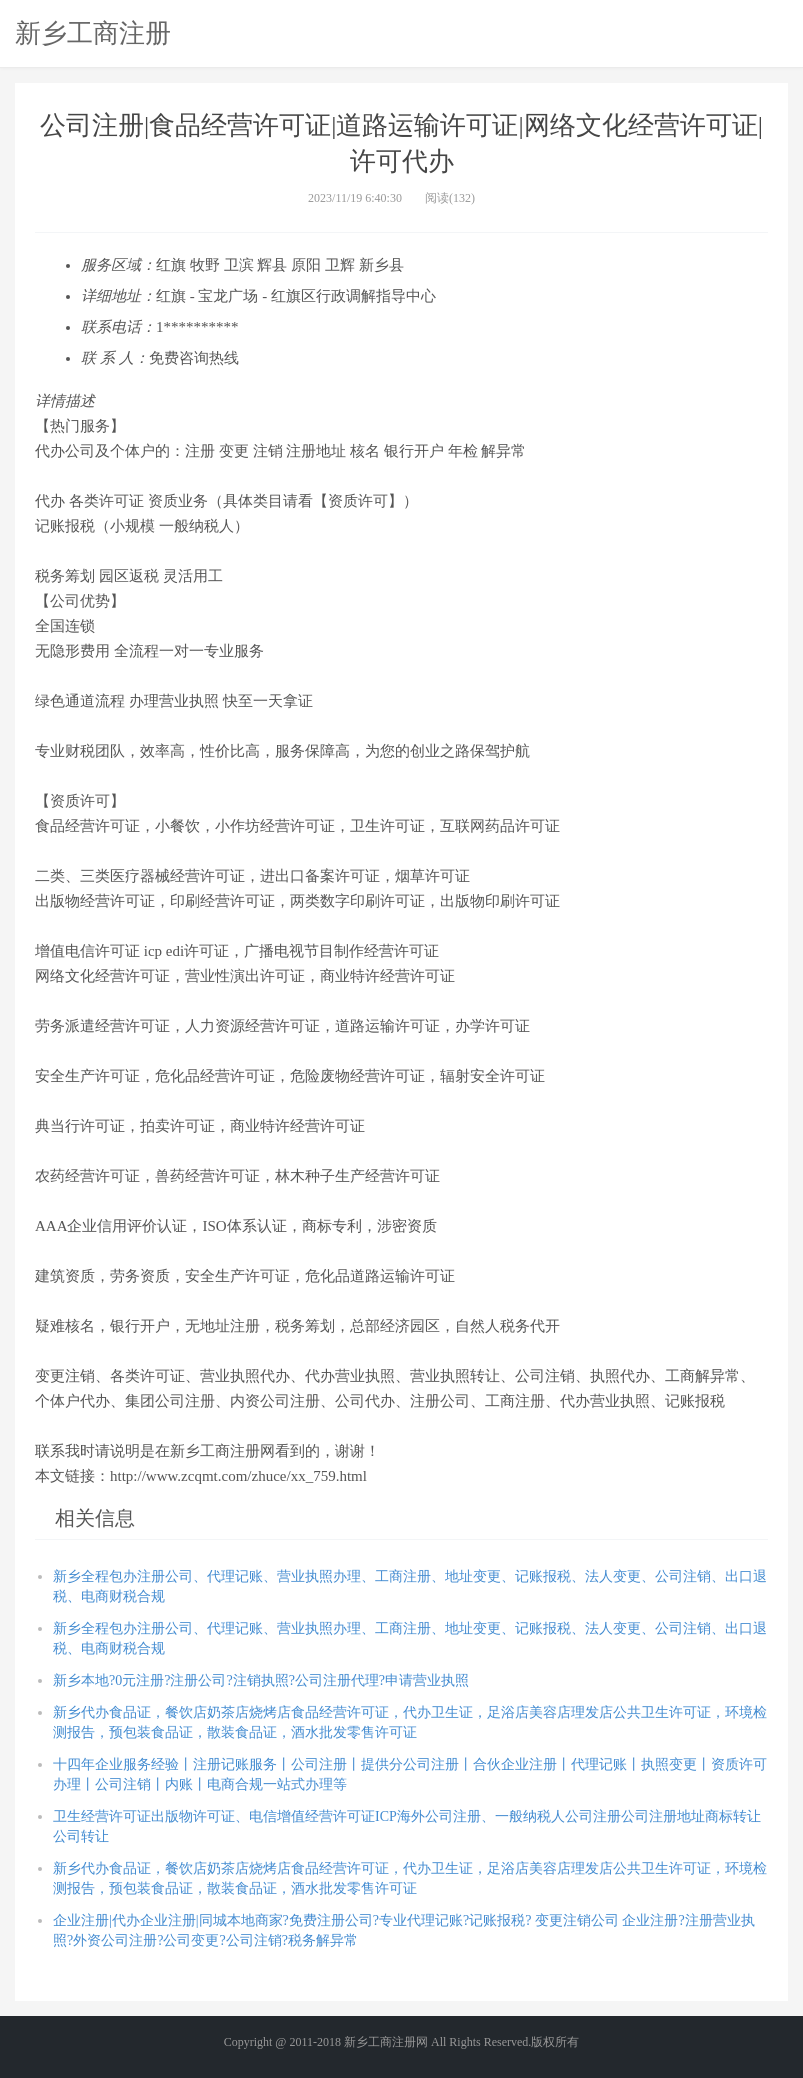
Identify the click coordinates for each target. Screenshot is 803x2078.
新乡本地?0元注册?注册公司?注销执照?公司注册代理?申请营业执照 (261, 1680)
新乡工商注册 (93, 33)
